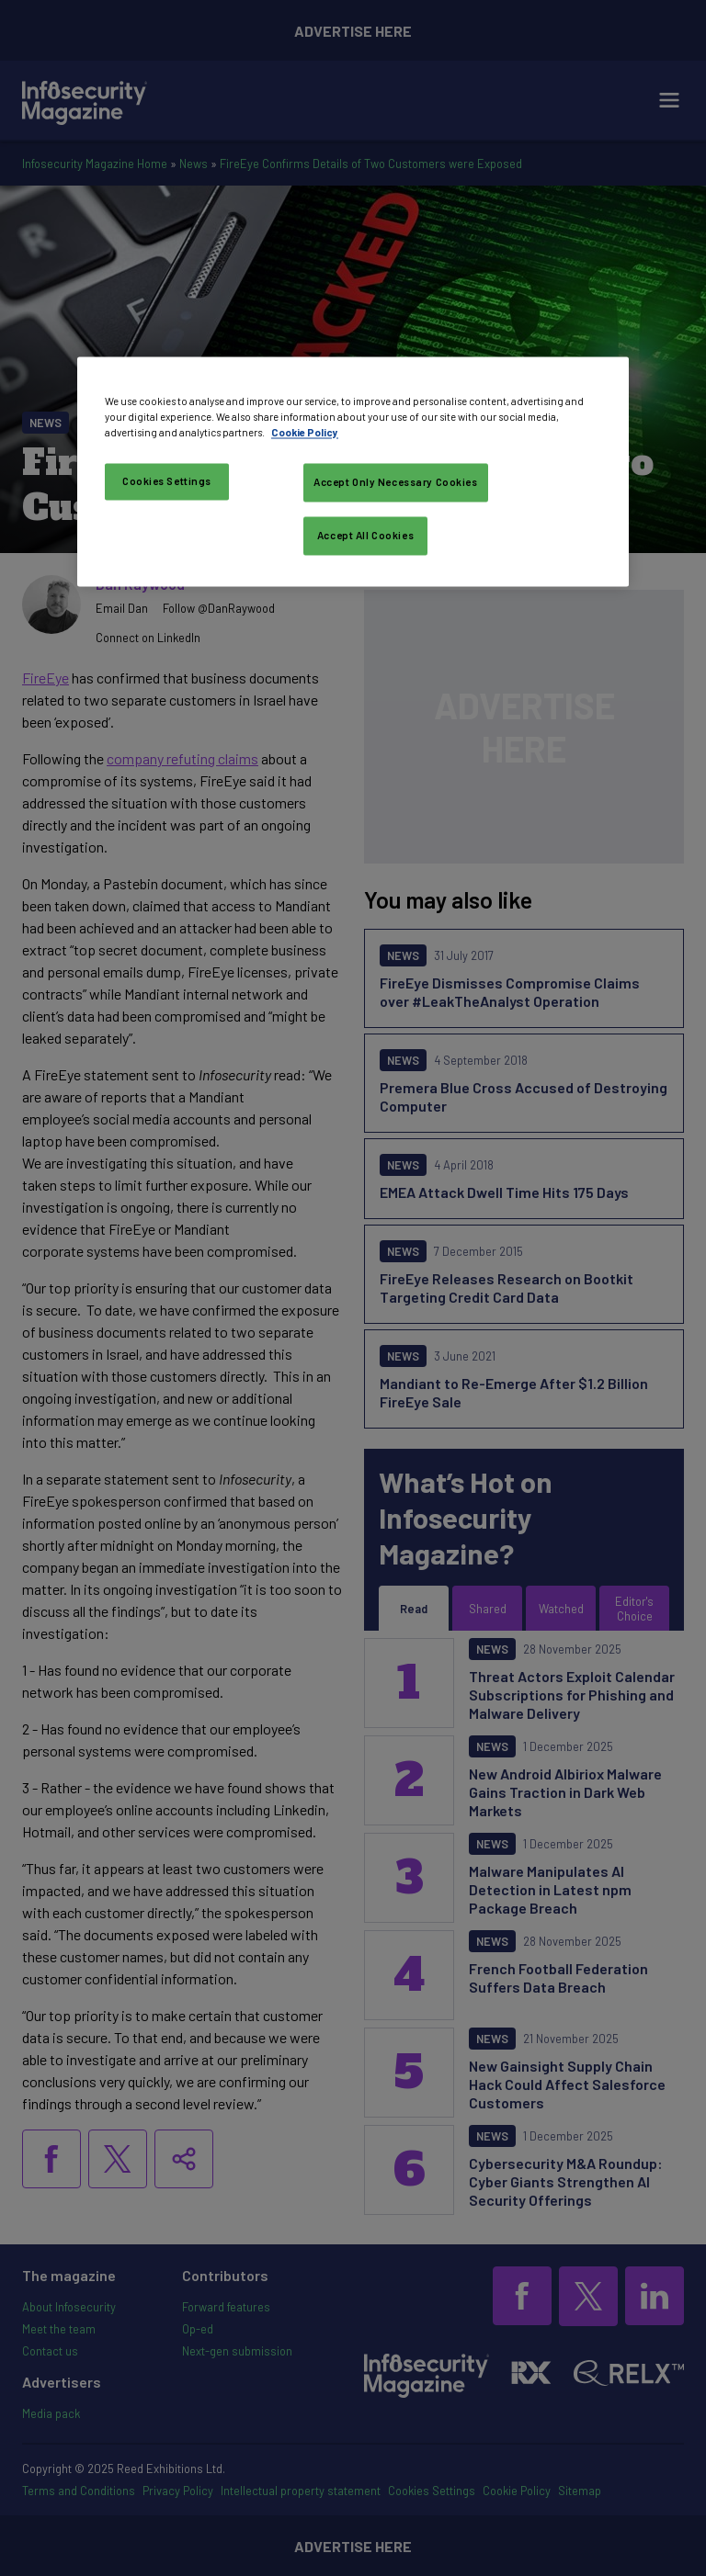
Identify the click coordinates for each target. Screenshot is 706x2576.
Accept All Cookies (365, 535)
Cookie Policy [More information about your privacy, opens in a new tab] (304, 432)
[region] (353, 471)
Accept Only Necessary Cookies (395, 482)
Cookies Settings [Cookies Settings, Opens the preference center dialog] (166, 481)
